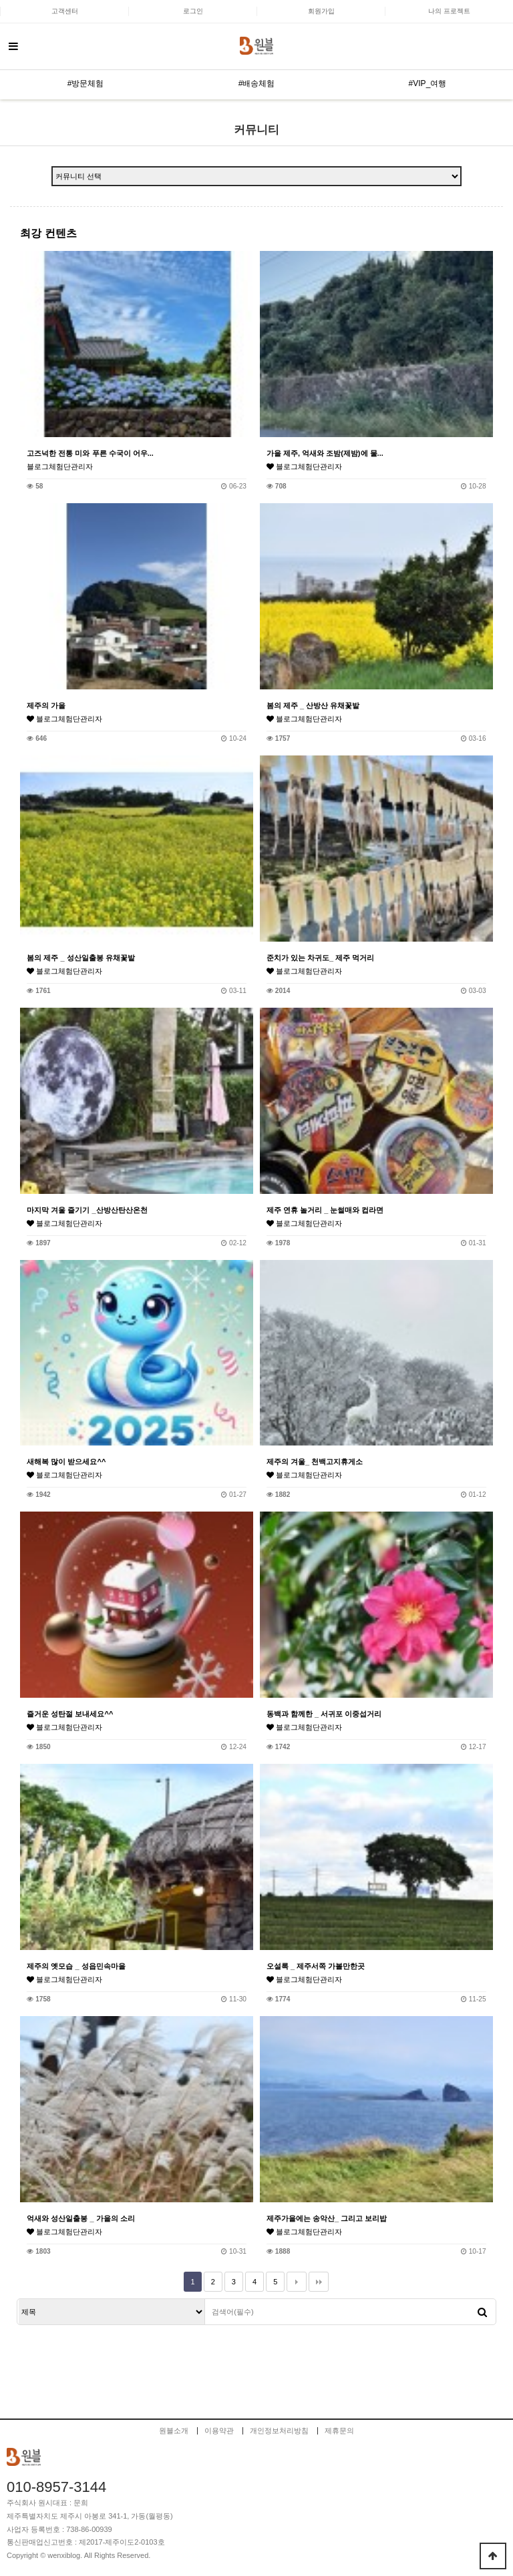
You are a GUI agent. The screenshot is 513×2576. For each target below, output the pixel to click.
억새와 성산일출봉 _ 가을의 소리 (80, 2218)
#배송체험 (256, 83)
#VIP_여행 (428, 83)
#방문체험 (85, 83)
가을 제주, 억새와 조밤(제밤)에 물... (325, 453)
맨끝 (319, 2282)
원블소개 (173, 2431)
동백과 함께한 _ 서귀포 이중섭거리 (324, 1714)
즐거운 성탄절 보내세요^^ (70, 1714)
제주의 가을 (46, 705)
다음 (297, 2282)
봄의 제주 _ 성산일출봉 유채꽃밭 (80, 958)
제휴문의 (339, 2431)
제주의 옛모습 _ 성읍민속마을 (76, 1966)
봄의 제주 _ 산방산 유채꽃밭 (313, 705)
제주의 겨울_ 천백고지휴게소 (315, 1462)
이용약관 (219, 2431)
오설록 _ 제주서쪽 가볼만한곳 (316, 1966)
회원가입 (321, 11)
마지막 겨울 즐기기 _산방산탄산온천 (87, 1210)
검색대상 (17, 2299)
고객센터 (64, 11)
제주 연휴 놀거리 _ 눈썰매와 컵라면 (325, 1210)
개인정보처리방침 (279, 2431)
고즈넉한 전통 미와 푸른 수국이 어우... (90, 453)
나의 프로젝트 (449, 11)
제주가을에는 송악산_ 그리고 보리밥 (327, 2218)
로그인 (193, 11)
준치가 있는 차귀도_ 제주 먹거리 (320, 958)
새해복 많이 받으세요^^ (66, 1462)
